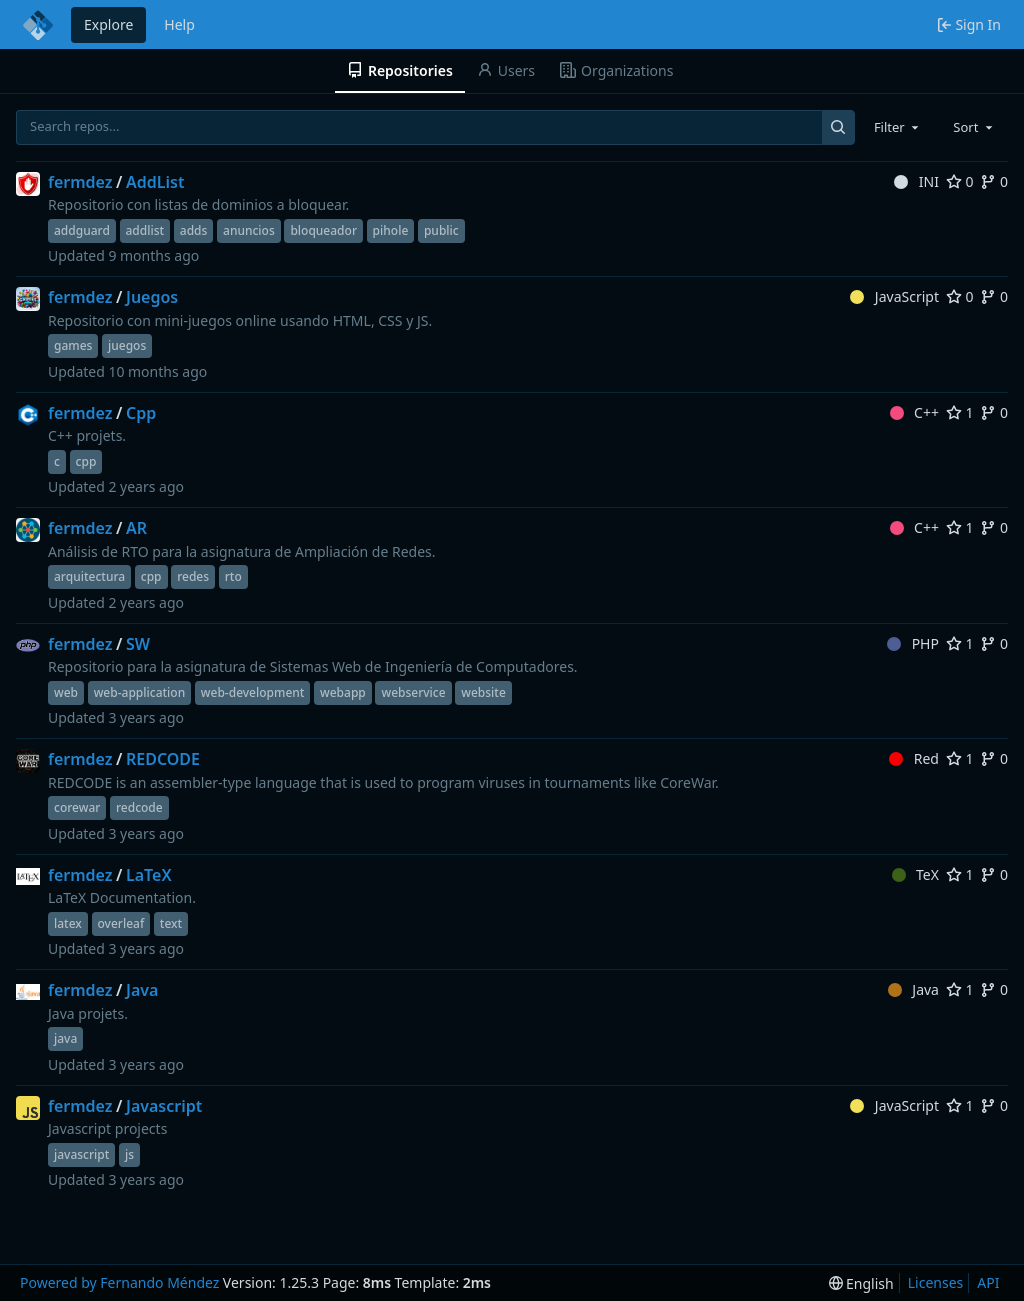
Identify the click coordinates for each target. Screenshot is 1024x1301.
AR (136, 528)
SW (138, 644)
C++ (914, 412)
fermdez (80, 182)
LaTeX (149, 875)
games (73, 345)
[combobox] (898, 127)
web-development (253, 692)
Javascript (164, 1106)
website (483, 692)
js (129, 1154)
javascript (81, 1154)
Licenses (936, 1282)
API (988, 1282)
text (171, 923)
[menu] (861, 1283)
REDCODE (163, 759)
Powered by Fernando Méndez (119, 1282)
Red (914, 758)
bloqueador (323, 230)
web (66, 692)
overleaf (121, 923)
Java (142, 990)
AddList (155, 182)
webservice (413, 692)
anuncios (249, 230)
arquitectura (89, 576)
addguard (82, 230)
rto (233, 576)
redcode (139, 807)
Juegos (152, 297)
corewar (77, 807)
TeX (915, 874)
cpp (86, 461)
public (441, 230)
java (65, 1038)
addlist (145, 230)
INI (916, 181)
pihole (391, 230)
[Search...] (838, 127)
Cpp (141, 413)
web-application (140, 692)
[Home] (38, 25)
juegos (127, 345)
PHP (913, 643)
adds (194, 230)
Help (179, 24)
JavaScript (894, 296)
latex (68, 923)
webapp (343, 692)
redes (193, 576)
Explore (108, 24)
